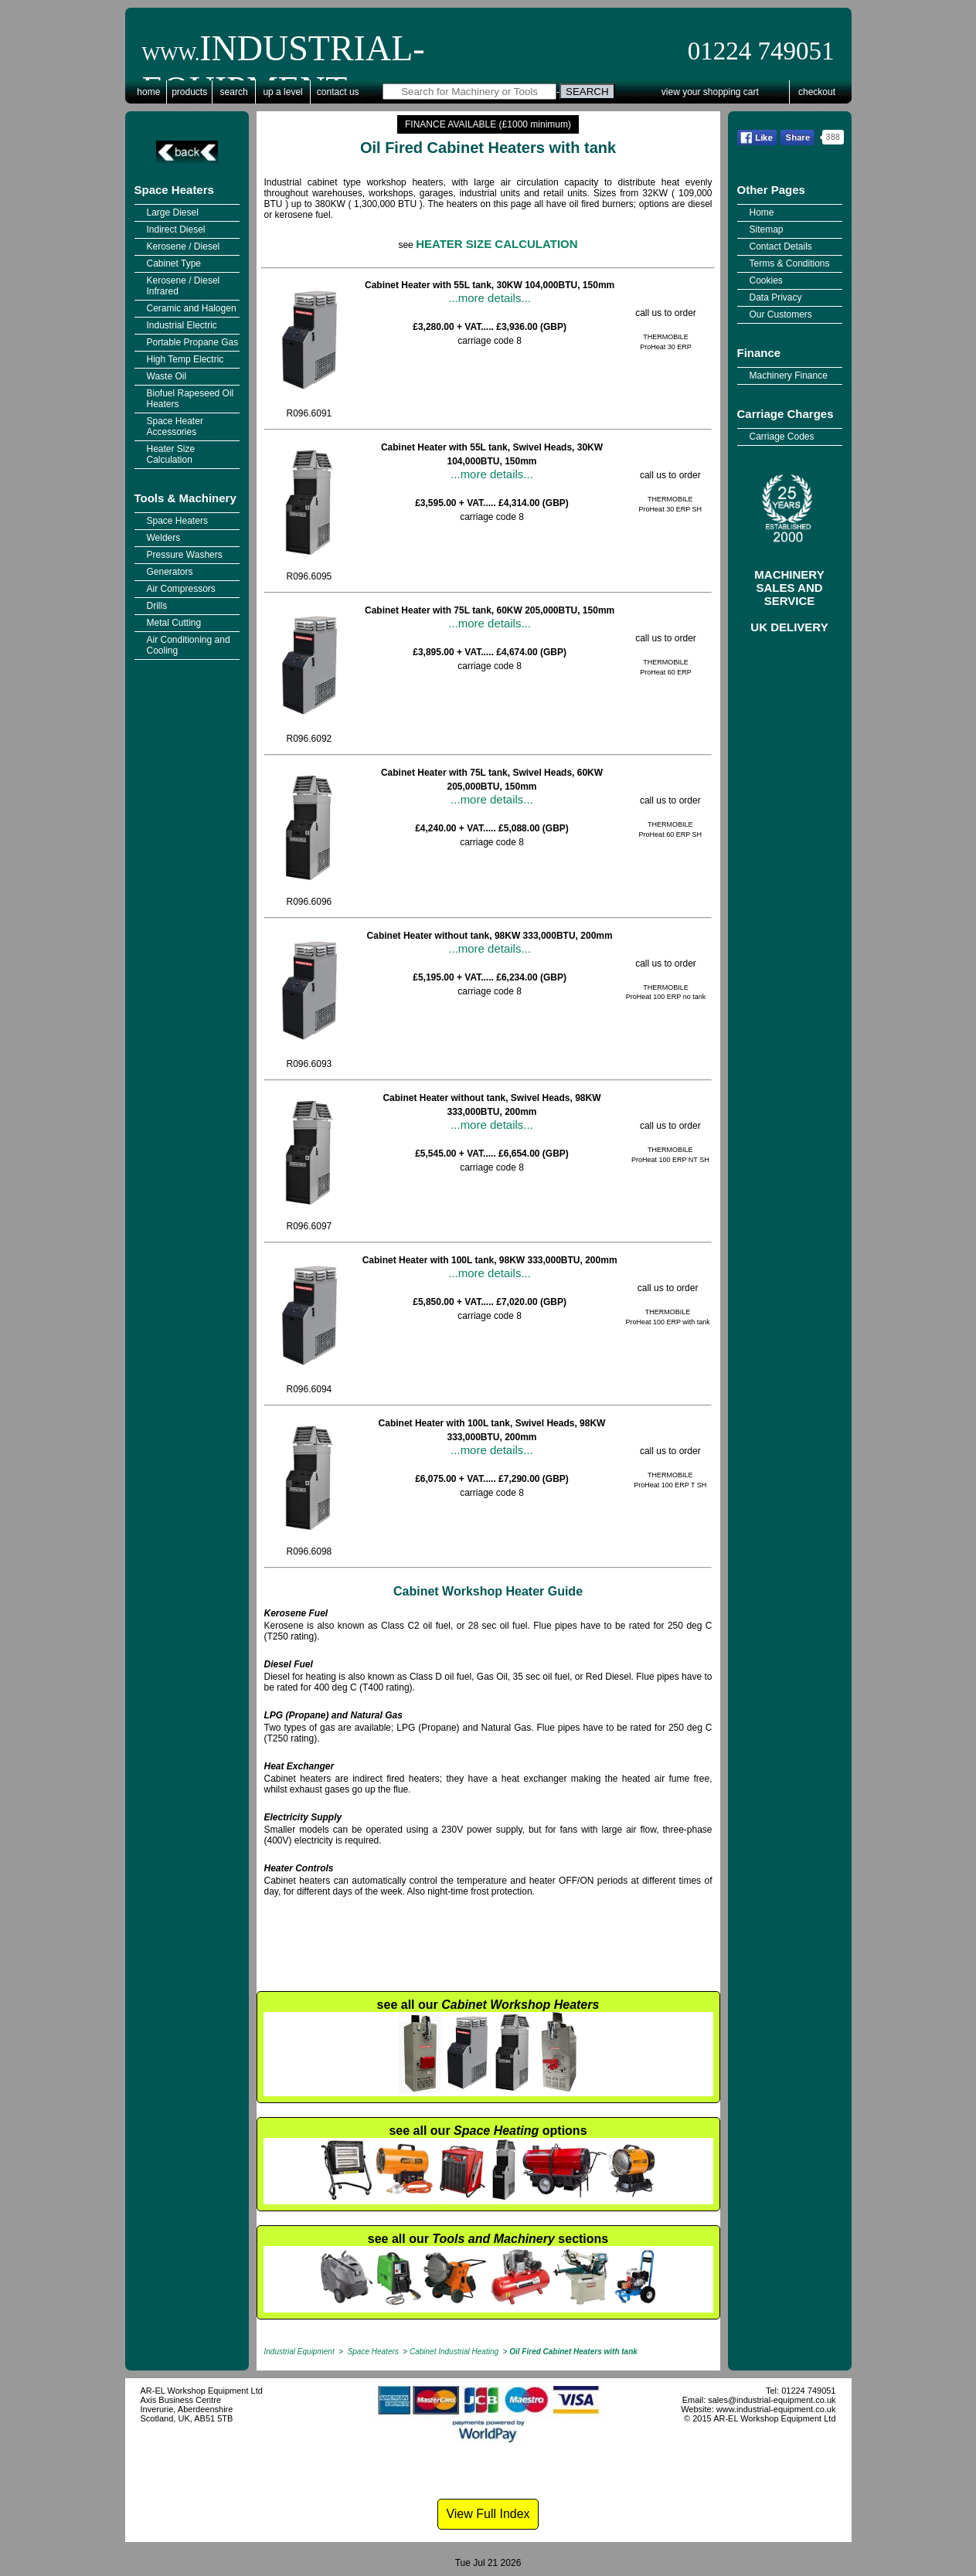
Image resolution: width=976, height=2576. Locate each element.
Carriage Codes (782, 436)
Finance (759, 352)
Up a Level (282, 92)
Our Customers (781, 314)
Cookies (766, 280)
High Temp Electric (185, 359)
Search (234, 92)
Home (148, 92)
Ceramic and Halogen (191, 308)
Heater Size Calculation (171, 454)
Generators (170, 571)
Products (189, 92)
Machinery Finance (789, 375)
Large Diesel (173, 212)
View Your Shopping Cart (710, 92)
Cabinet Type (174, 263)
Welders (164, 537)
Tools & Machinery (185, 498)
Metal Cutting (174, 622)
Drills (157, 605)
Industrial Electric (182, 325)
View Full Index (487, 2513)
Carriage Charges (785, 413)
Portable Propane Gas (193, 342)
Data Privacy (776, 297)
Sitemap (767, 229)
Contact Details (781, 246)
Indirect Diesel (176, 229)
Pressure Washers (185, 554)
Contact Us (338, 92)
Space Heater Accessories (175, 426)
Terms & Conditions (790, 263)
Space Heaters (174, 189)
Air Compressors (181, 588)
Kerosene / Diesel (183, 246)
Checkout (816, 92)
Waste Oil (167, 376)
